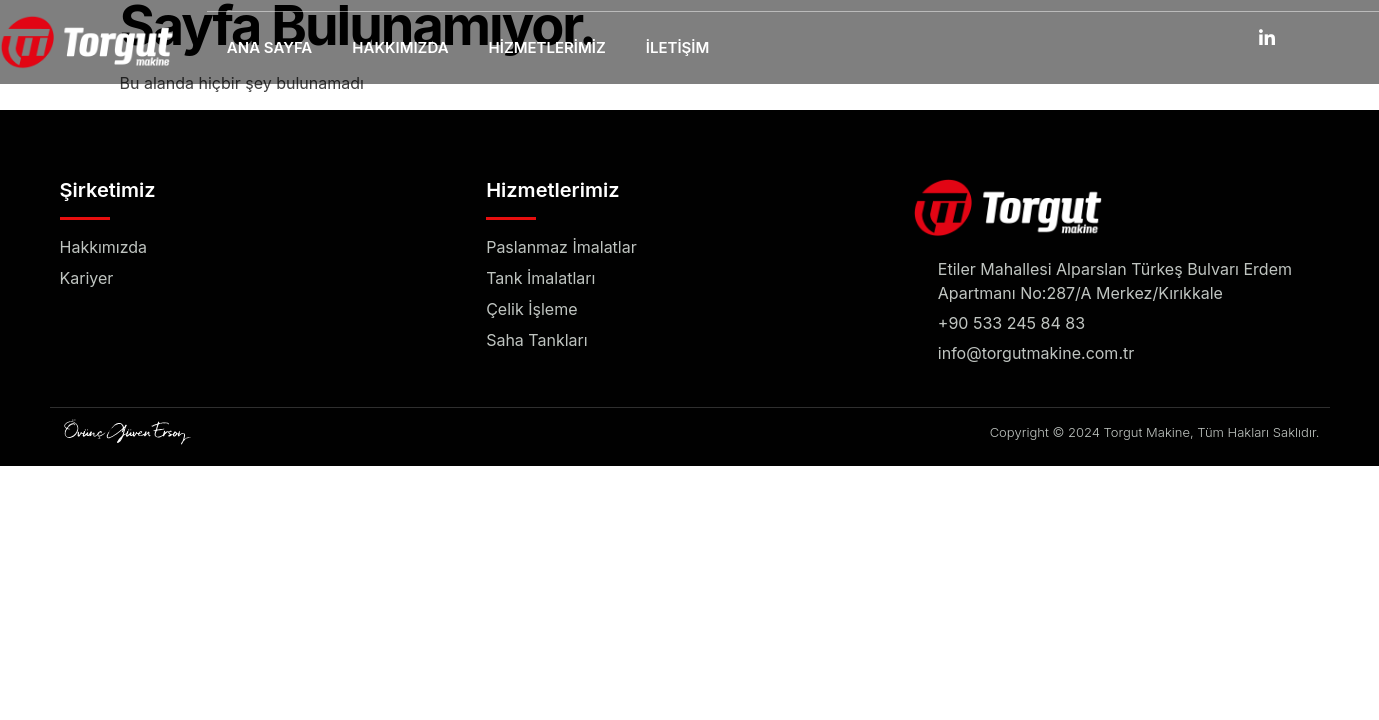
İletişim (678, 48)
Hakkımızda (400, 48)
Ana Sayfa (269, 48)
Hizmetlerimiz (547, 48)
